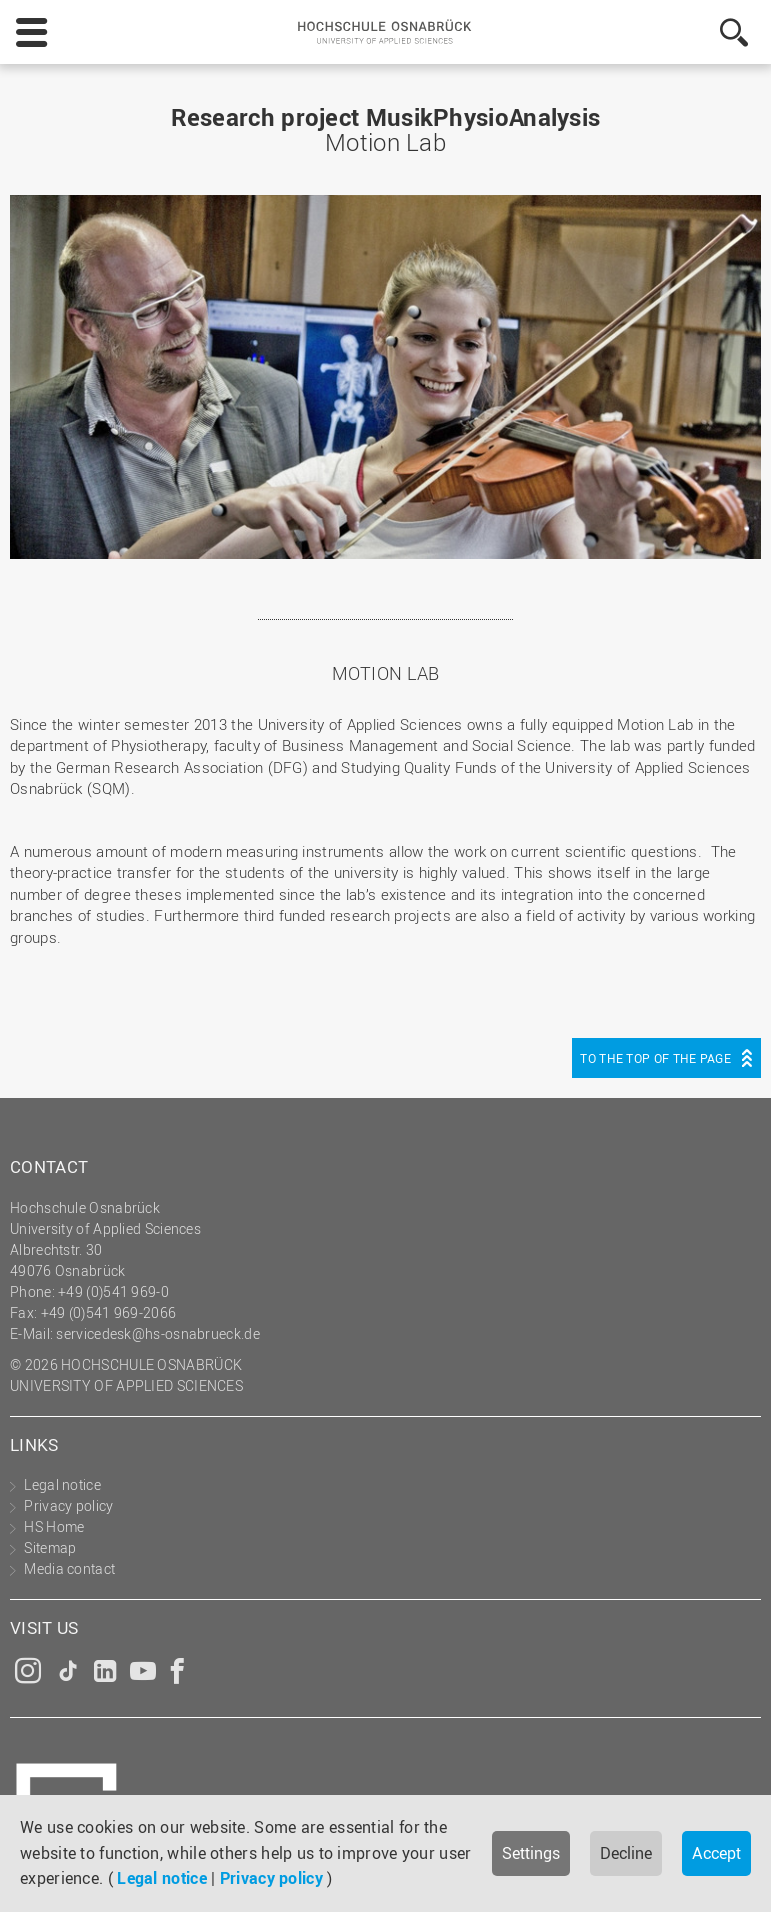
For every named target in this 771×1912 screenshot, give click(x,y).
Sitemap (50, 1547)
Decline (626, 1853)
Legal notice (162, 1878)
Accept (716, 1853)
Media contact (69, 1568)
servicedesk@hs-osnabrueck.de (157, 1333)
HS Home (54, 1526)
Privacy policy (271, 1878)
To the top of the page (655, 1058)
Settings (531, 1853)
